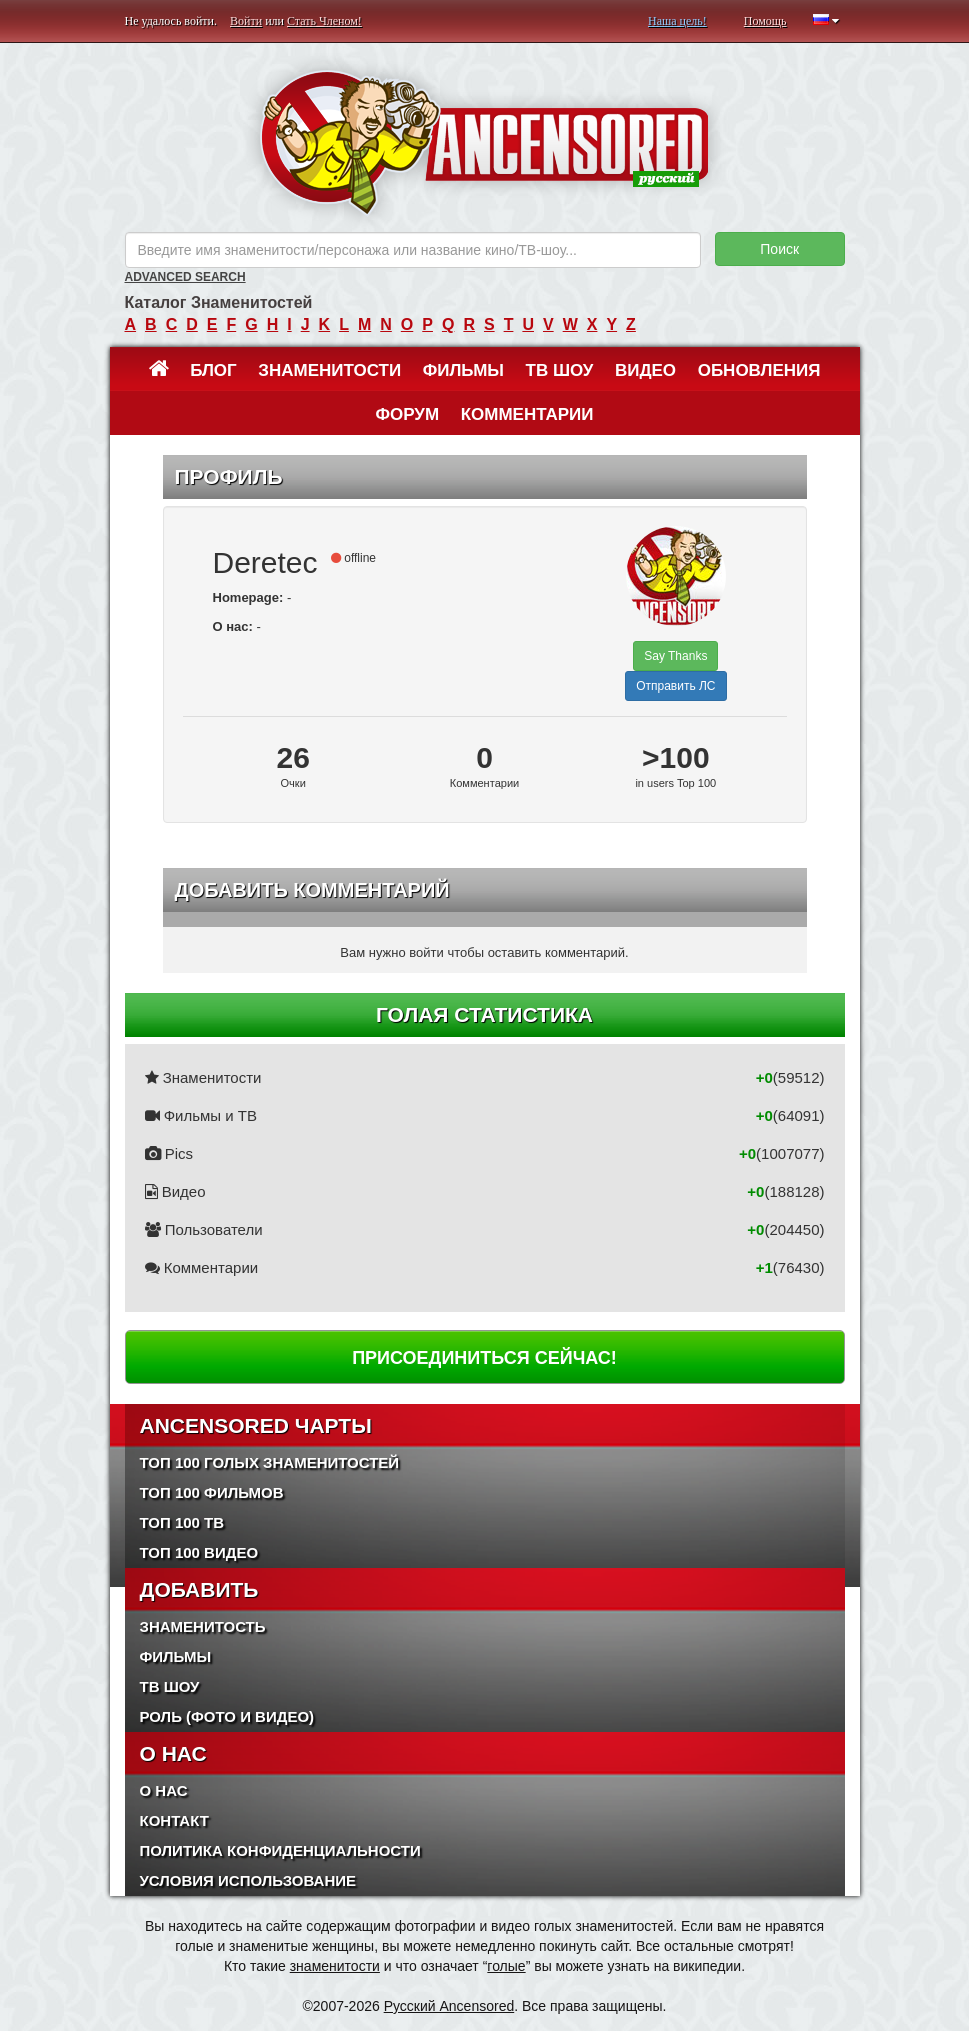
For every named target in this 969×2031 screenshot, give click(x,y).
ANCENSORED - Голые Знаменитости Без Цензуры (484, 142)
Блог (213, 370)
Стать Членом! (324, 21)
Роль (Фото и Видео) (227, 1716)
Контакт (174, 1820)
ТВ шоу (560, 370)
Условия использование (248, 1880)
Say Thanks (675, 656)
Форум (407, 414)
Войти (246, 21)
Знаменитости (329, 370)
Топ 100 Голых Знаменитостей (270, 1462)
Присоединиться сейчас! (484, 1358)
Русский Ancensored (449, 2006)
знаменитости (335, 1966)
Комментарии (527, 414)
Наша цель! (677, 21)
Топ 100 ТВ (182, 1522)
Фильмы (463, 370)
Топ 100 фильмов (212, 1492)
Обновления (759, 370)
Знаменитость (203, 1626)
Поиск (779, 249)
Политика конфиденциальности (280, 1850)
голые (506, 1966)
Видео (645, 370)
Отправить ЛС (675, 686)
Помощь (765, 21)
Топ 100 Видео (199, 1552)
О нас (164, 1790)
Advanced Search (185, 277)
